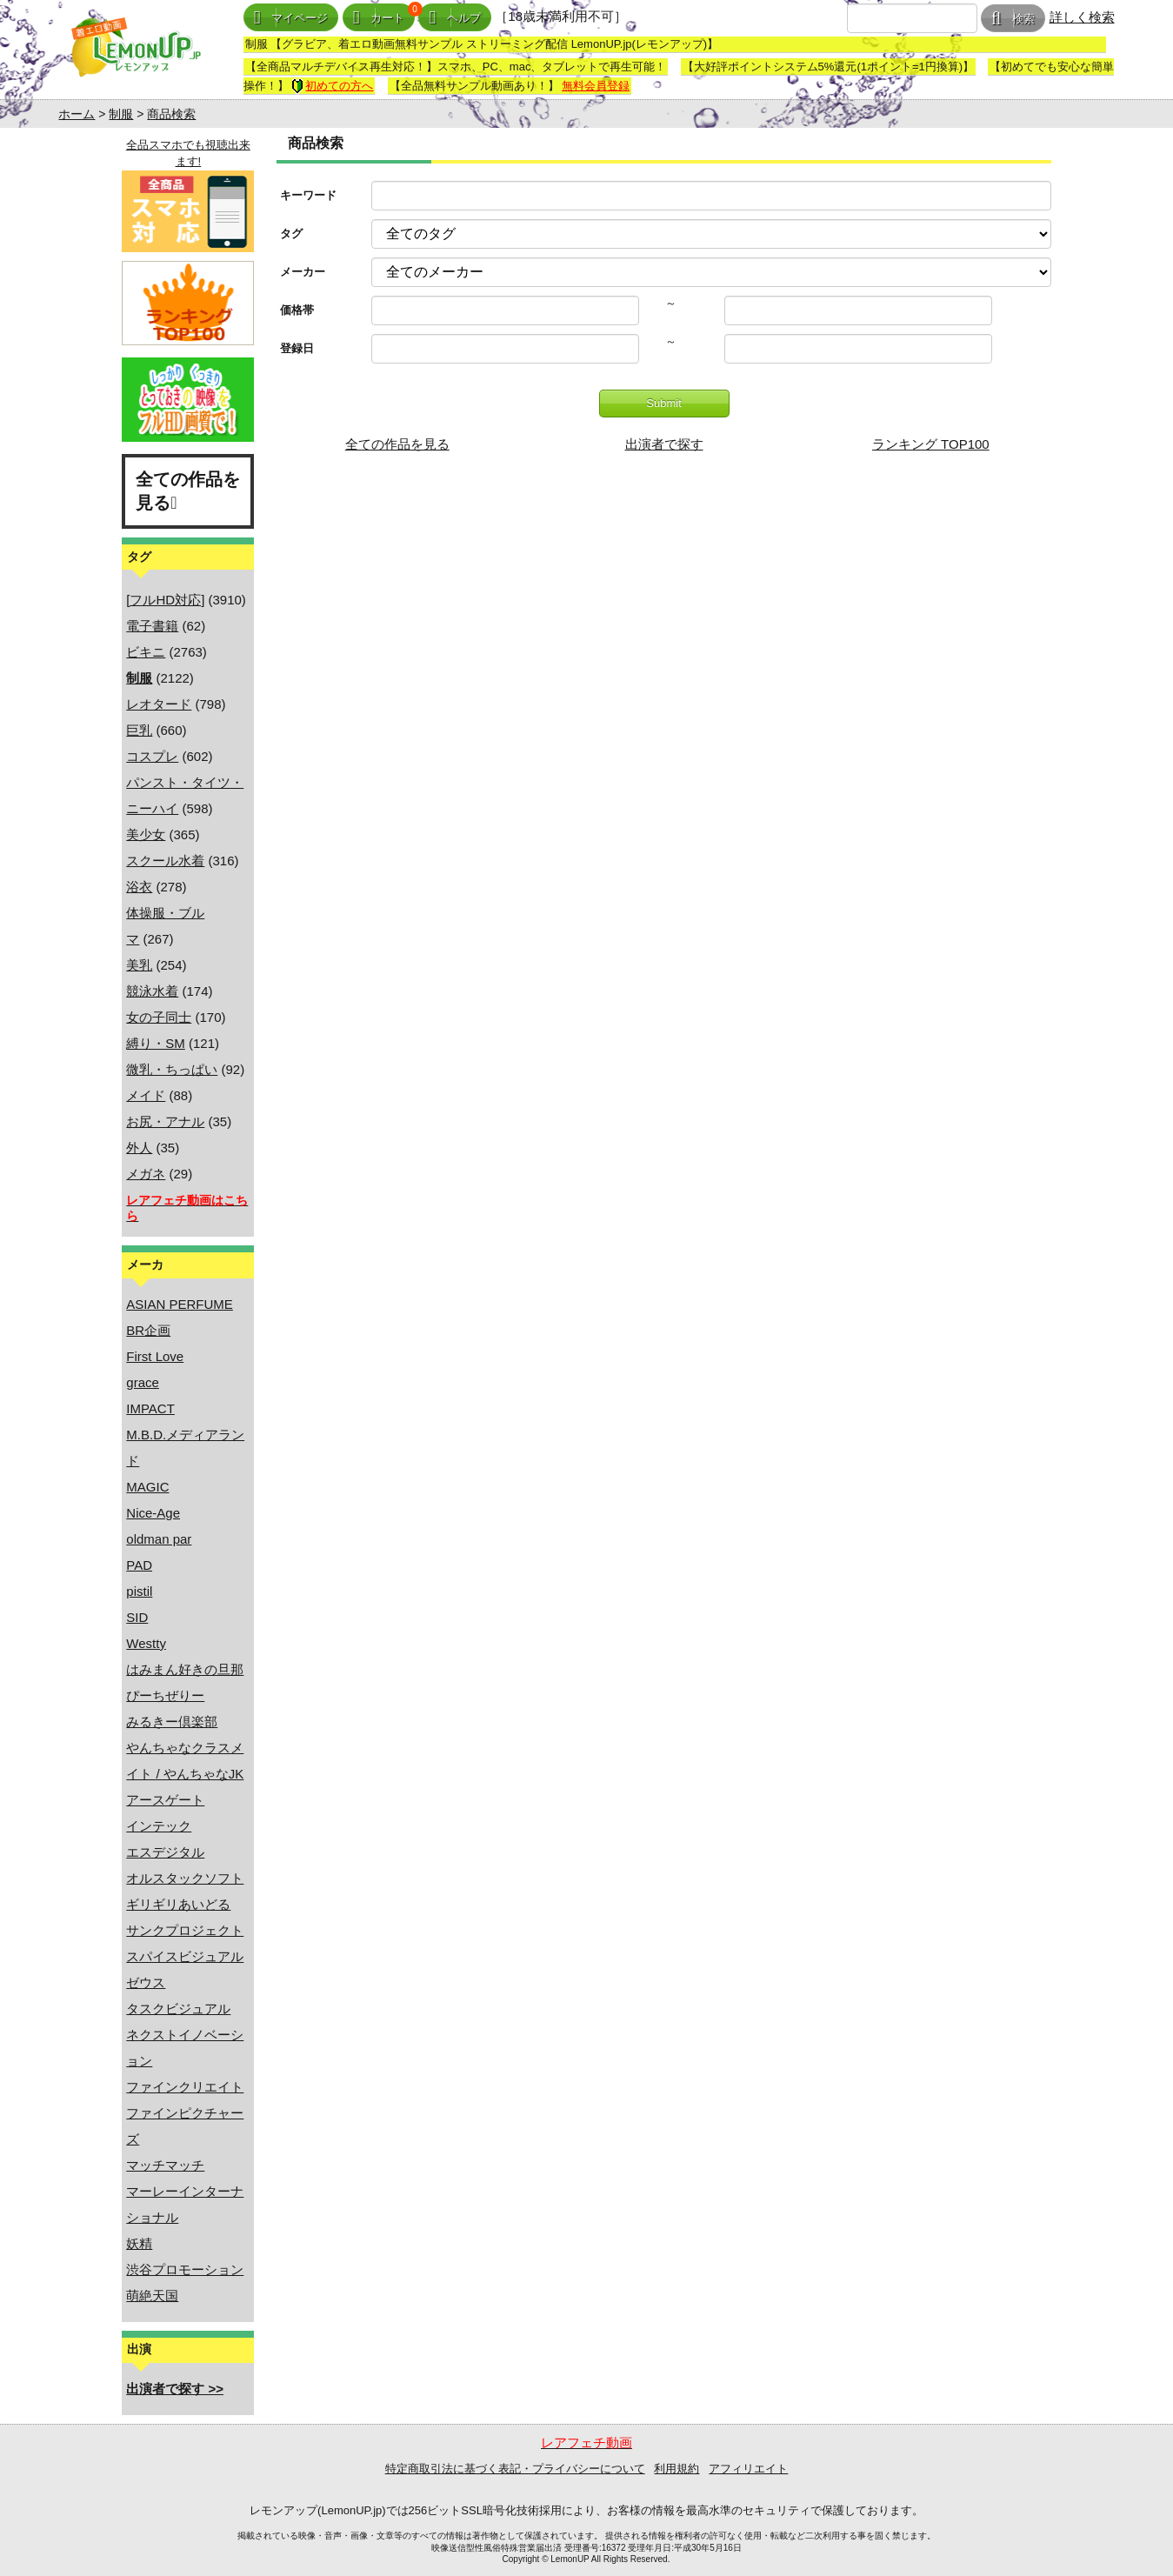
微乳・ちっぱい (171, 1069)
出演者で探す (664, 444)
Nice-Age (153, 1512)
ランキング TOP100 (931, 444)
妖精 (139, 2243)
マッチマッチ (165, 2165)
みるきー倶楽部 (171, 1721)
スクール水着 (165, 860)
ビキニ (145, 651)
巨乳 (139, 730)
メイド (145, 1095)
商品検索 (171, 114)
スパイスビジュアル (184, 1956)
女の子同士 (158, 1017)
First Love (154, 1356)
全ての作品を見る (188, 491)
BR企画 (148, 1330)
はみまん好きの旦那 (184, 1669)
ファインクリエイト (184, 2086)
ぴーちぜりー (165, 1695)
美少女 (145, 834)
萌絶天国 (152, 2295)
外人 (139, 1147)
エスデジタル (165, 1852)
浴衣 (139, 886)
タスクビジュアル (178, 2008)
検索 (1013, 18)
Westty (146, 1643)
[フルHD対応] (165, 599)
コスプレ (152, 756)
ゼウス (145, 1982)
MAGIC (147, 1486)
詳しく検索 (1082, 17)
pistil (139, 1591)
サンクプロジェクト (184, 1930)
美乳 (139, 965)
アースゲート (165, 1799)
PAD (139, 1565)
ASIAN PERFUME (179, 1304)
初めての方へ (332, 85)
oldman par (158, 1539)
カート (379, 17)
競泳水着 (152, 991)
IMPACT (150, 1408)
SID (137, 1617)
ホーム (76, 114)
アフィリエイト (748, 2468)
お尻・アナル (165, 1121)
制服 (121, 114)
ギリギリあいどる (178, 1904)
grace (142, 1382)
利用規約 (676, 2468)
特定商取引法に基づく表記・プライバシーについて (515, 2468)
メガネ (145, 1173)
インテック (158, 1826)
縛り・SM (155, 1043)
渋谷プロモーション (184, 2269)
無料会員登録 (596, 85)
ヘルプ (455, 17)
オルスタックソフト (184, 1878)
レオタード (158, 704)
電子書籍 (152, 625)
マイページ (291, 17)
